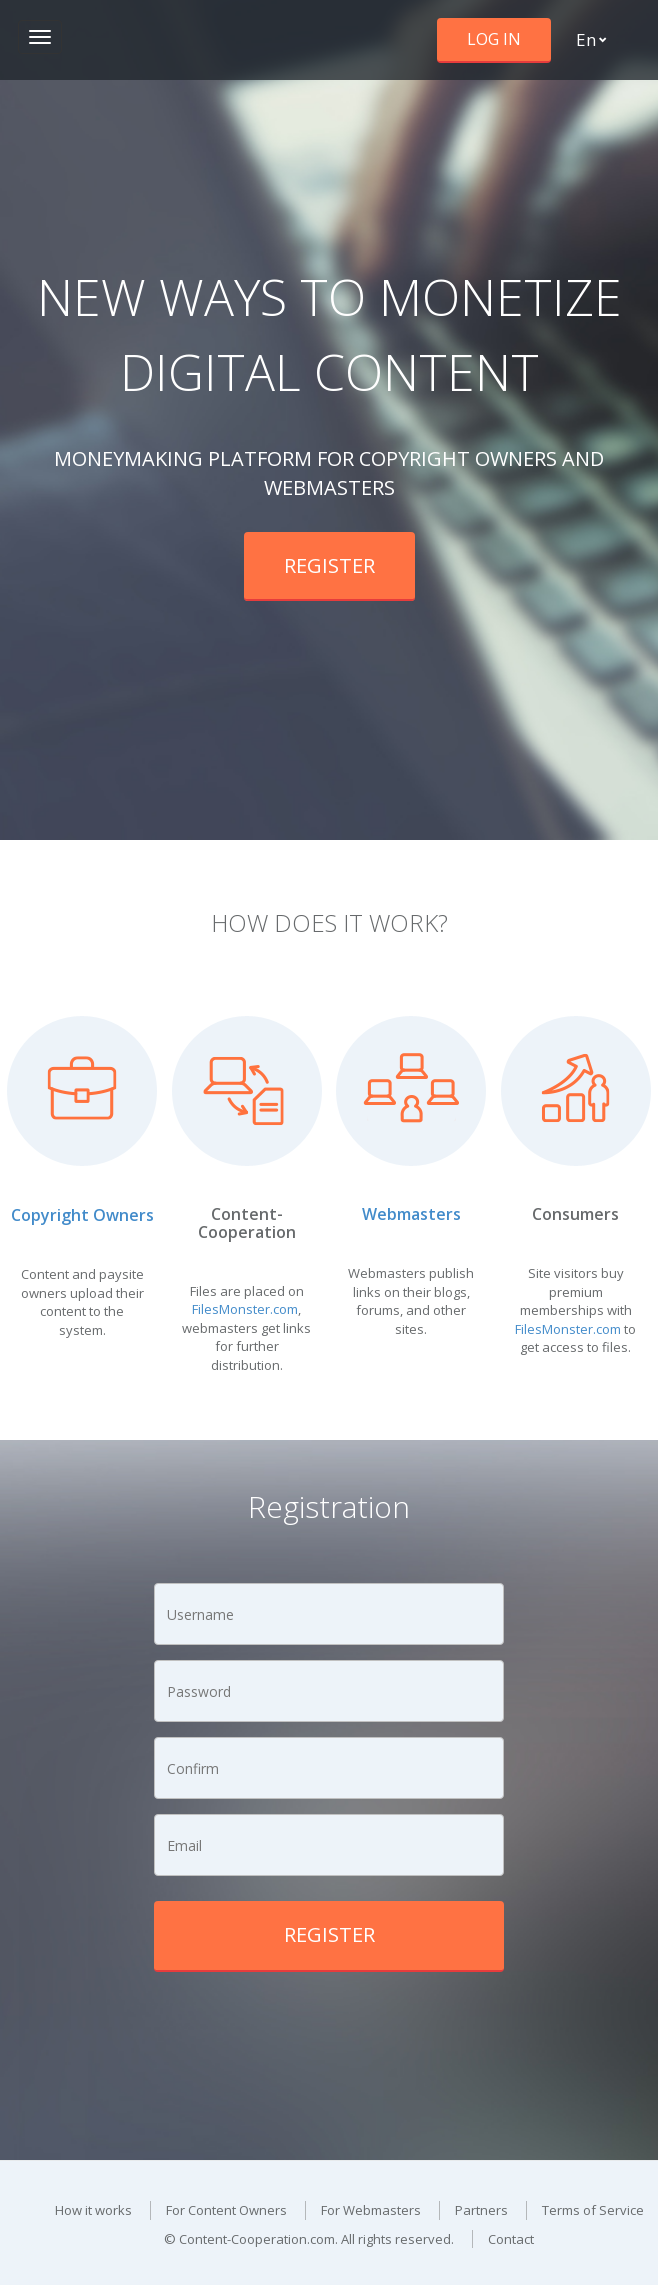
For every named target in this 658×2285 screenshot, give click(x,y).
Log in (494, 39)
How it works (93, 2210)
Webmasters (411, 1214)
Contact (511, 2239)
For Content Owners (226, 2210)
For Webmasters (371, 2210)
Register (329, 565)
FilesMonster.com (245, 1309)
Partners (481, 2210)
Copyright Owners (82, 1215)
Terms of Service (593, 2210)
